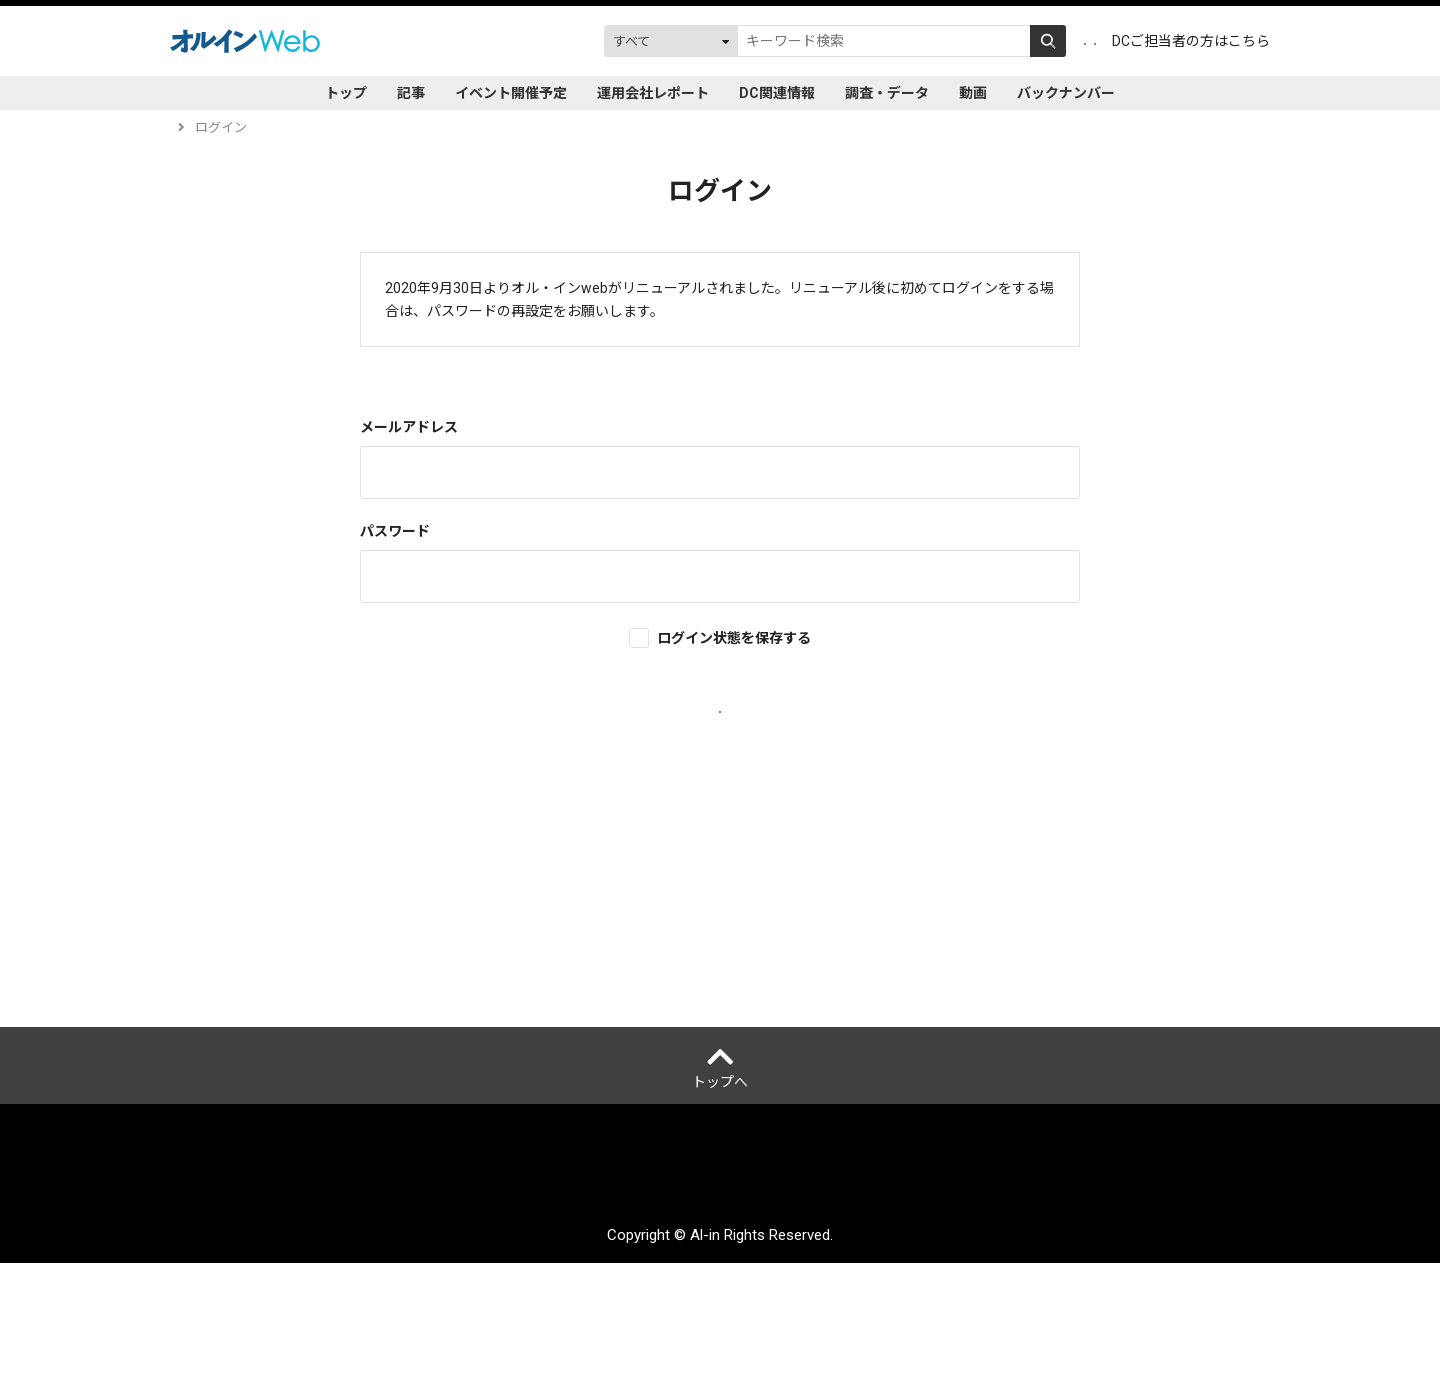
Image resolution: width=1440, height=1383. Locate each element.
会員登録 (965, 41)
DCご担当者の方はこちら (1191, 41)
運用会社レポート (653, 93)
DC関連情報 (777, 93)
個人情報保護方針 (458, 1299)
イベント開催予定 (511, 93)
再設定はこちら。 (720, 311)
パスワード (395, 531)
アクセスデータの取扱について (754, 1299)
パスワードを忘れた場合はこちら (720, 826)
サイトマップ (910, 1299)
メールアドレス (409, 427)
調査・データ (887, 93)
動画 (973, 93)
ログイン (1055, 41)
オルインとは (272, 1299)
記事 (411, 93)
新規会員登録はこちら (720, 856)
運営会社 (358, 1299)
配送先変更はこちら (1131, 1299)
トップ (346, 93)
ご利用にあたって (585, 1299)
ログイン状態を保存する (734, 637)
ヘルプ (200, 970)
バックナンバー (1066, 93)
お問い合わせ (1010, 1299)
